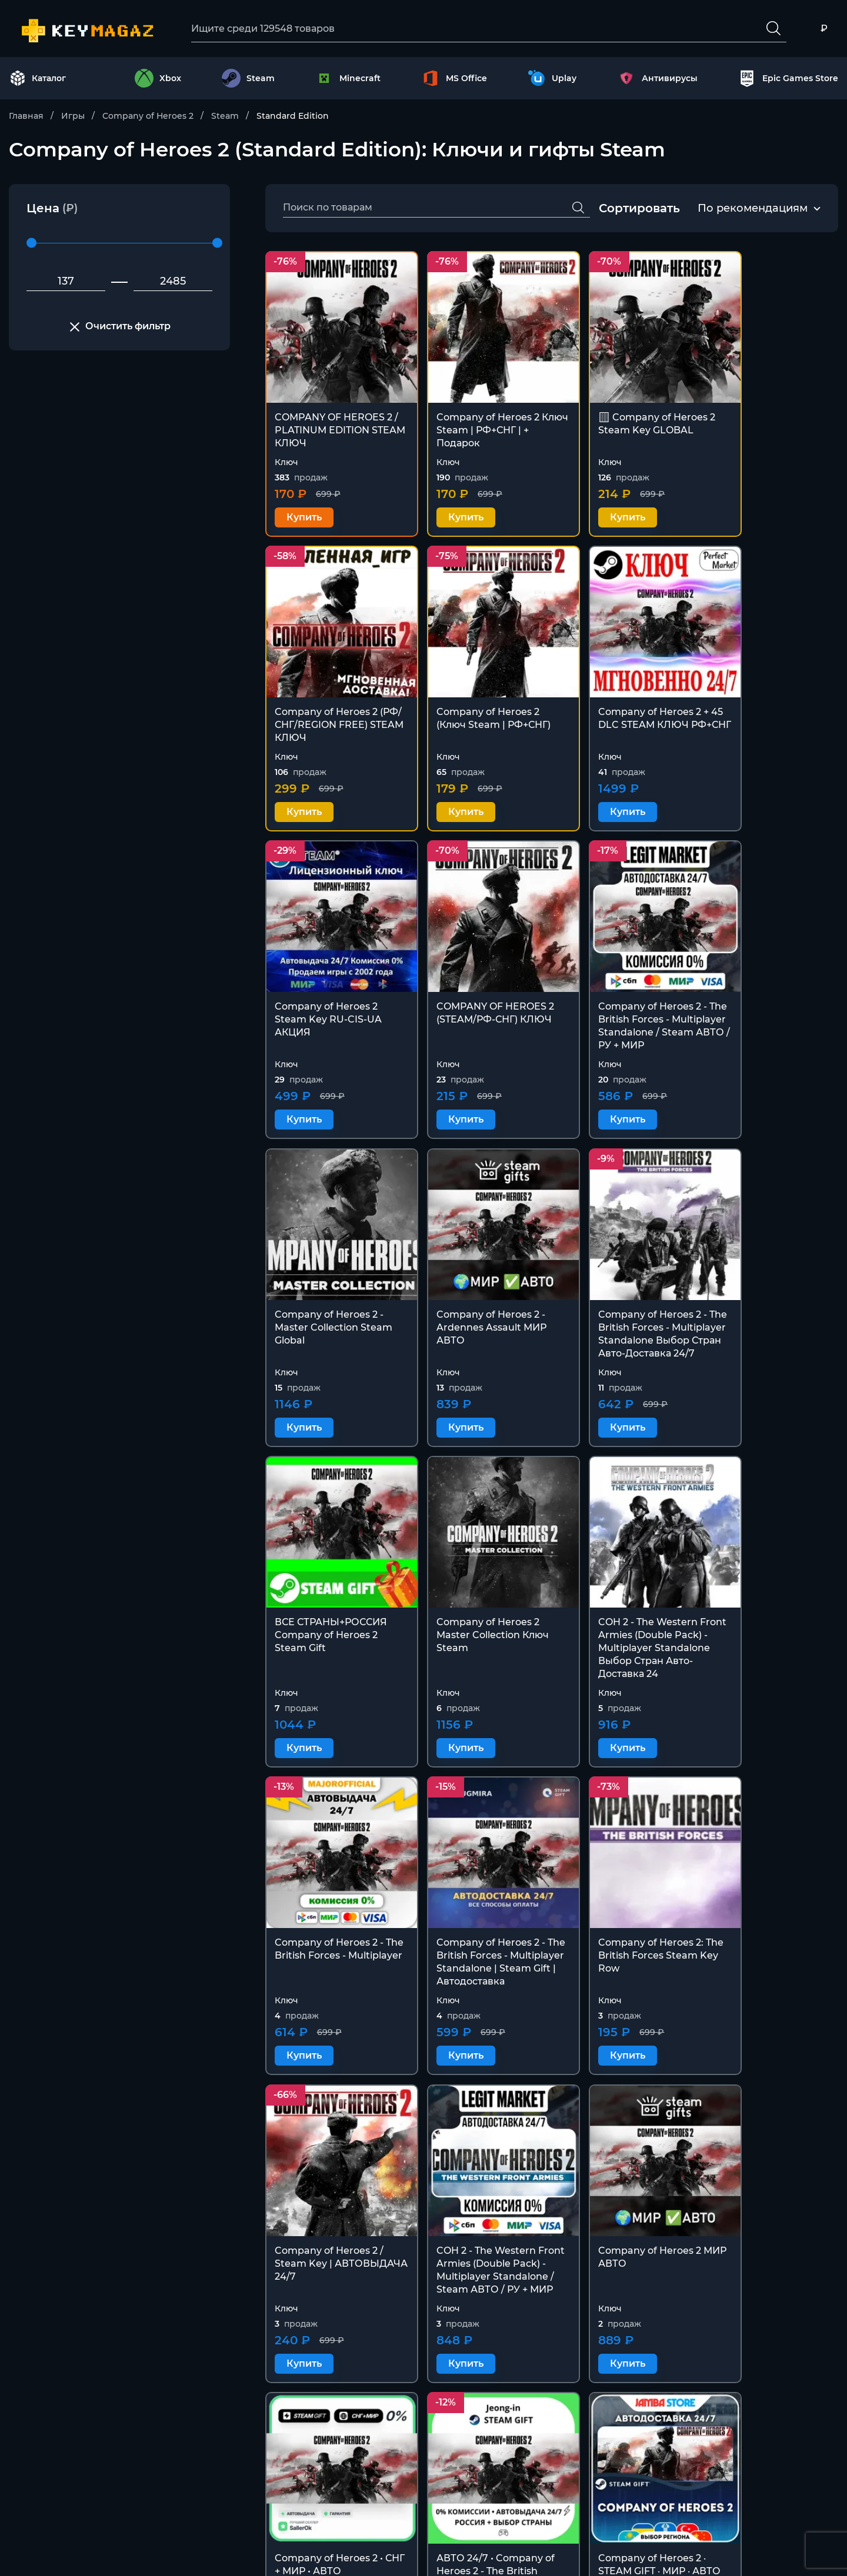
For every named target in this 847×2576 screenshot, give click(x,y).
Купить (304, 501)
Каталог (37, 79)
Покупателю (516, 2487)
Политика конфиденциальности (566, 2544)
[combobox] (753, 209)
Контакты (509, 2459)
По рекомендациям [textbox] (753, 209)
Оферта (505, 2515)
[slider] (31, 244)
